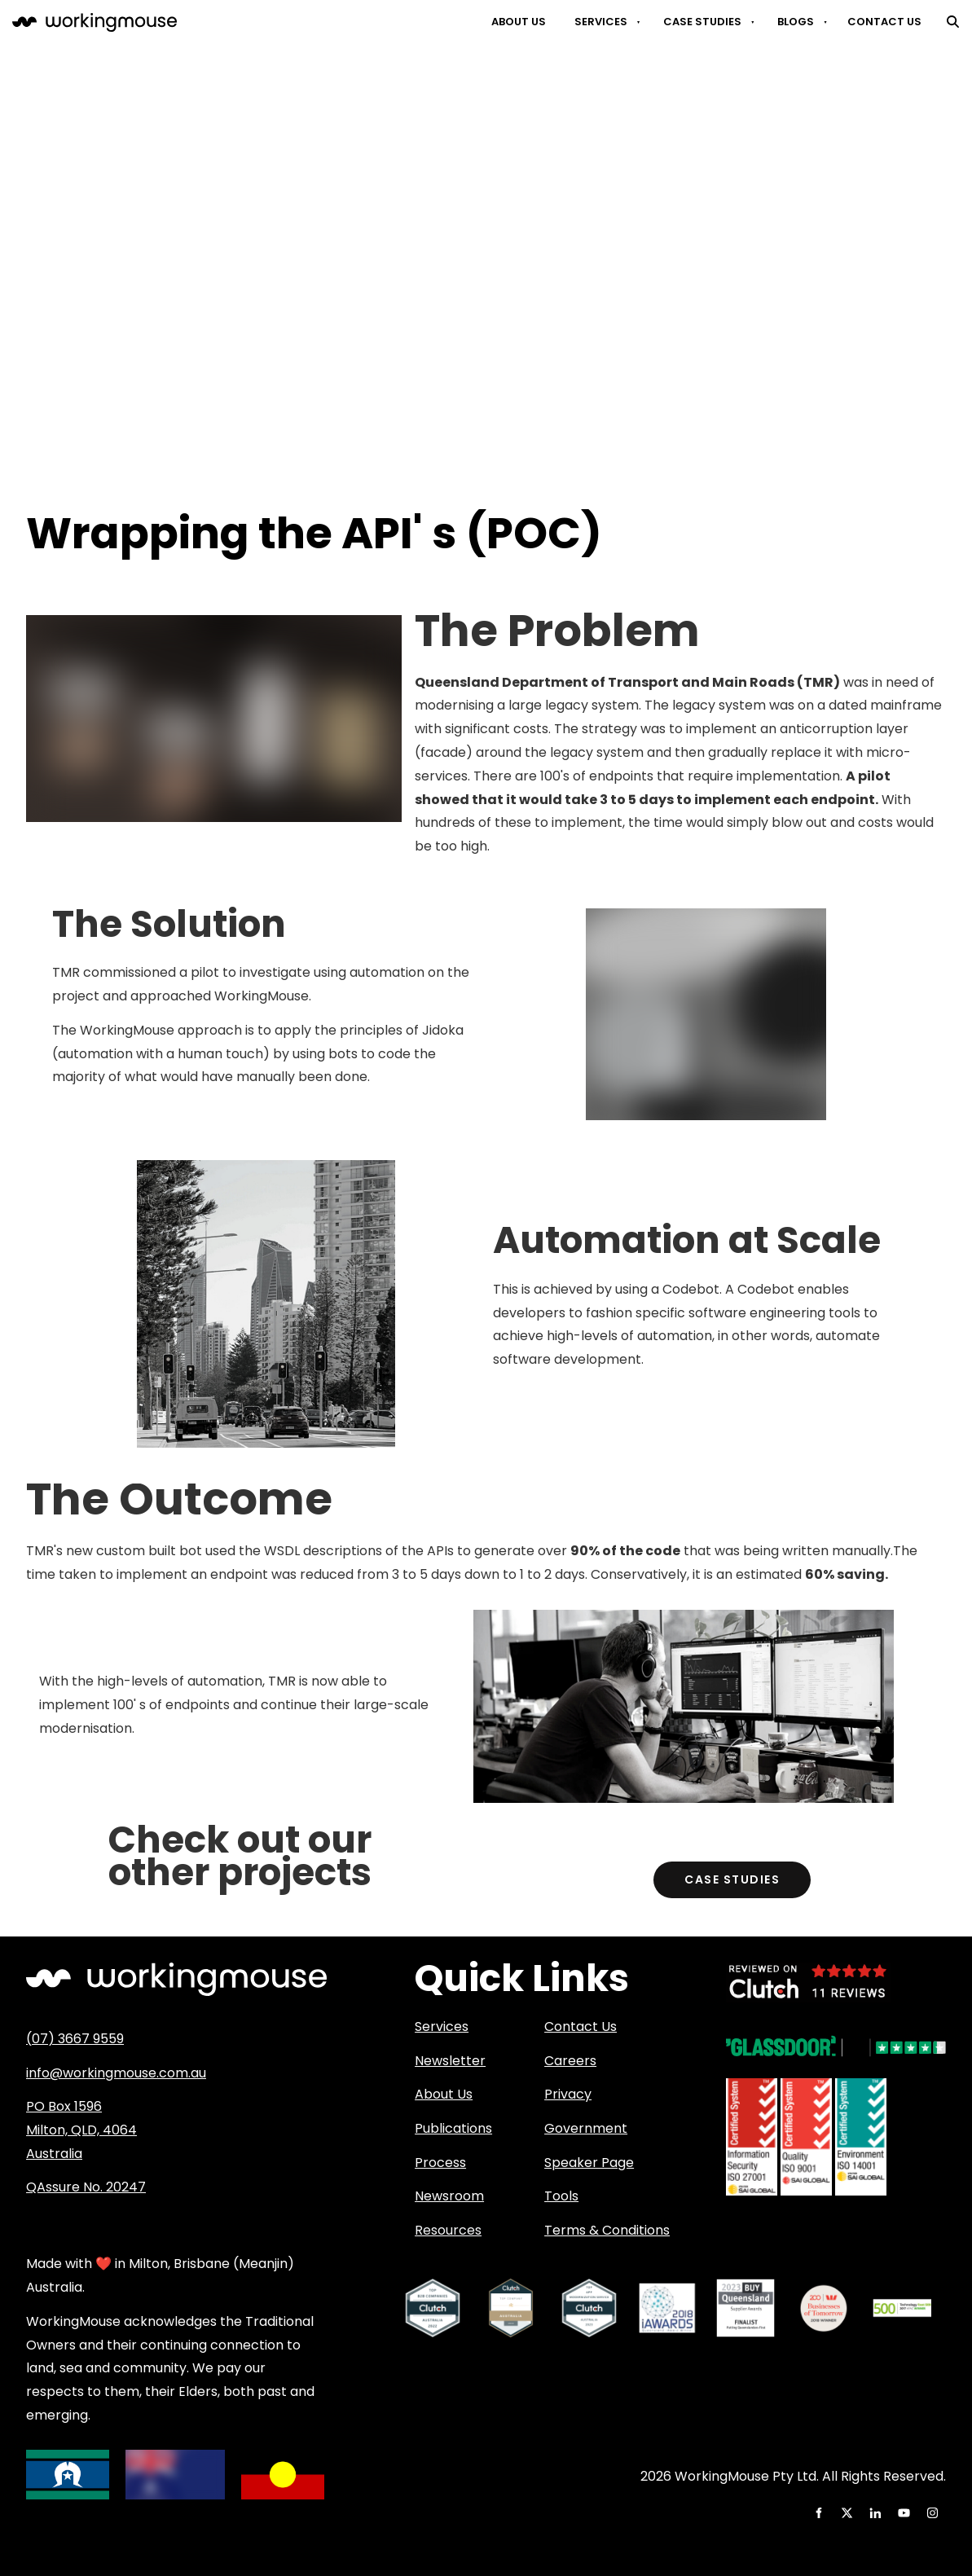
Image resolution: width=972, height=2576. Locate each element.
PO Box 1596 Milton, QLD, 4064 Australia (81, 2130)
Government (585, 2128)
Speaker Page (589, 2162)
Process (440, 2162)
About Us (518, 21)
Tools (561, 2196)
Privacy (568, 2094)
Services (600, 21)
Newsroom (449, 2196)
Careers (570, 2060)
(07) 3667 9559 (75, 2038)
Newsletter (450, 2060)
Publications (453, 2128)
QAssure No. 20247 (86, 2187)
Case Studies (702, 21)
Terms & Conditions (607, 2230)
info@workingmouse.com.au (116, 2073)
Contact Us (884, 21)
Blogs (795, 21)
